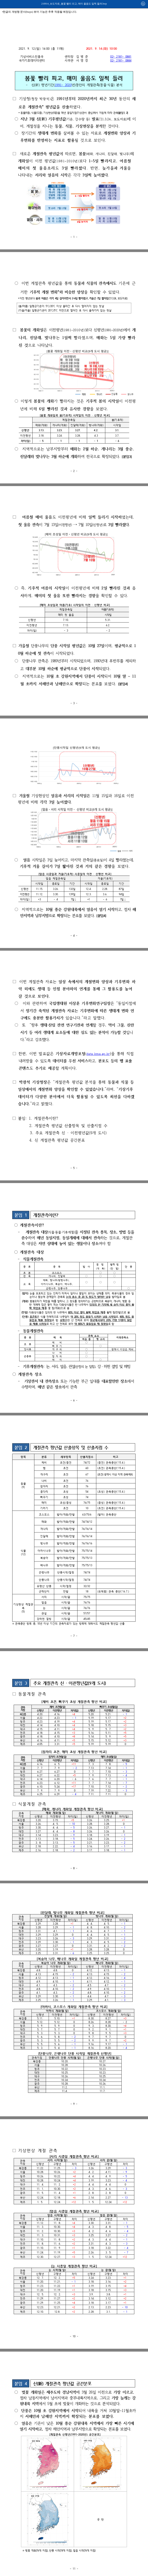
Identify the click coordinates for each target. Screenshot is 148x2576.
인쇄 (143, 3)
